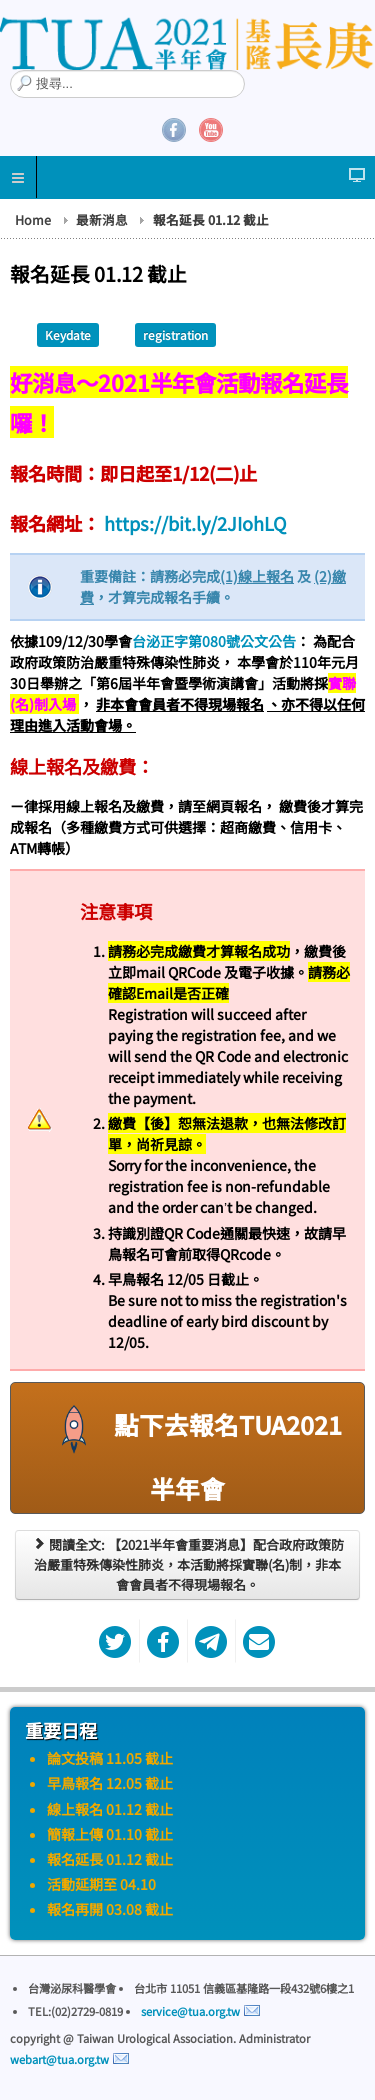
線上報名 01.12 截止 (110, 1809)
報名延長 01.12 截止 (110, 1859)
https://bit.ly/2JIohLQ (193, 523)
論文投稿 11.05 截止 (110, 1758)
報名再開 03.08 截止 (110, 1909)
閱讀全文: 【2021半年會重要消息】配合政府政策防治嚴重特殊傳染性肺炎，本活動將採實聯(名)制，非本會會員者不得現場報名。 (188, 1564)
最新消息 (102, 220)
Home (33, 220)
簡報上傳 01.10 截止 (110, 1834)
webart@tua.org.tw (59, 2059)
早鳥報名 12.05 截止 (110, 1783)
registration (175, 334)
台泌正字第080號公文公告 (214, 641)
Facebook (174, 130)
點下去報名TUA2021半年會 (188, 1447)
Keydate (68, 334)
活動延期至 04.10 (101, 1884)
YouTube (211, 130)
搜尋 (10, 70)
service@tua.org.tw (190, 2011)
